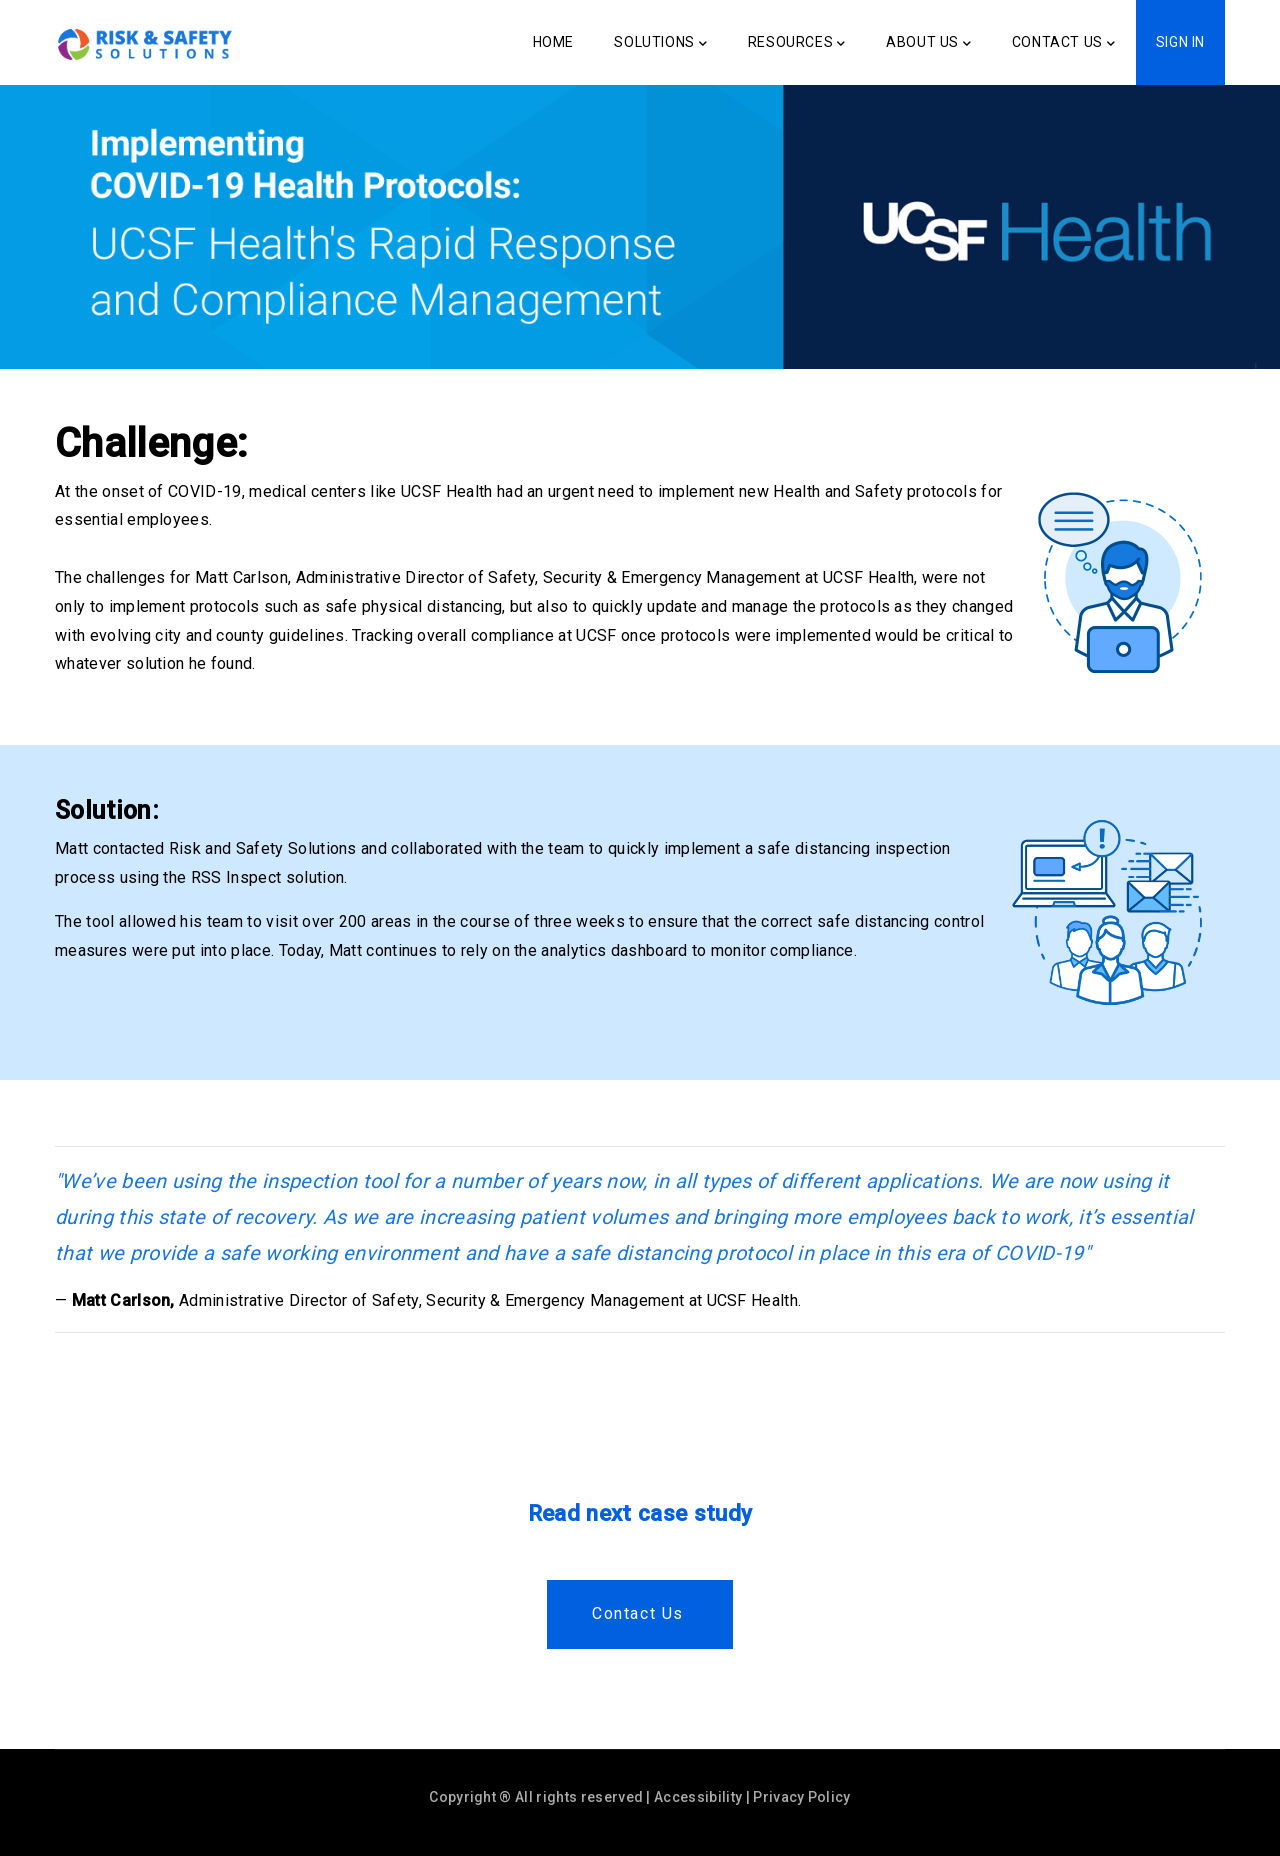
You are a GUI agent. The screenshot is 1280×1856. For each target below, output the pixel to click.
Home (553, 42)
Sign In (1180, 42)
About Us (928, 44)
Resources (797, 44)
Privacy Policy (801, 1797)
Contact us (638, 1613)
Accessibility (698, 1797)
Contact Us (1064, 44)
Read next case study (640, 1513)
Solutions (660, 44)
